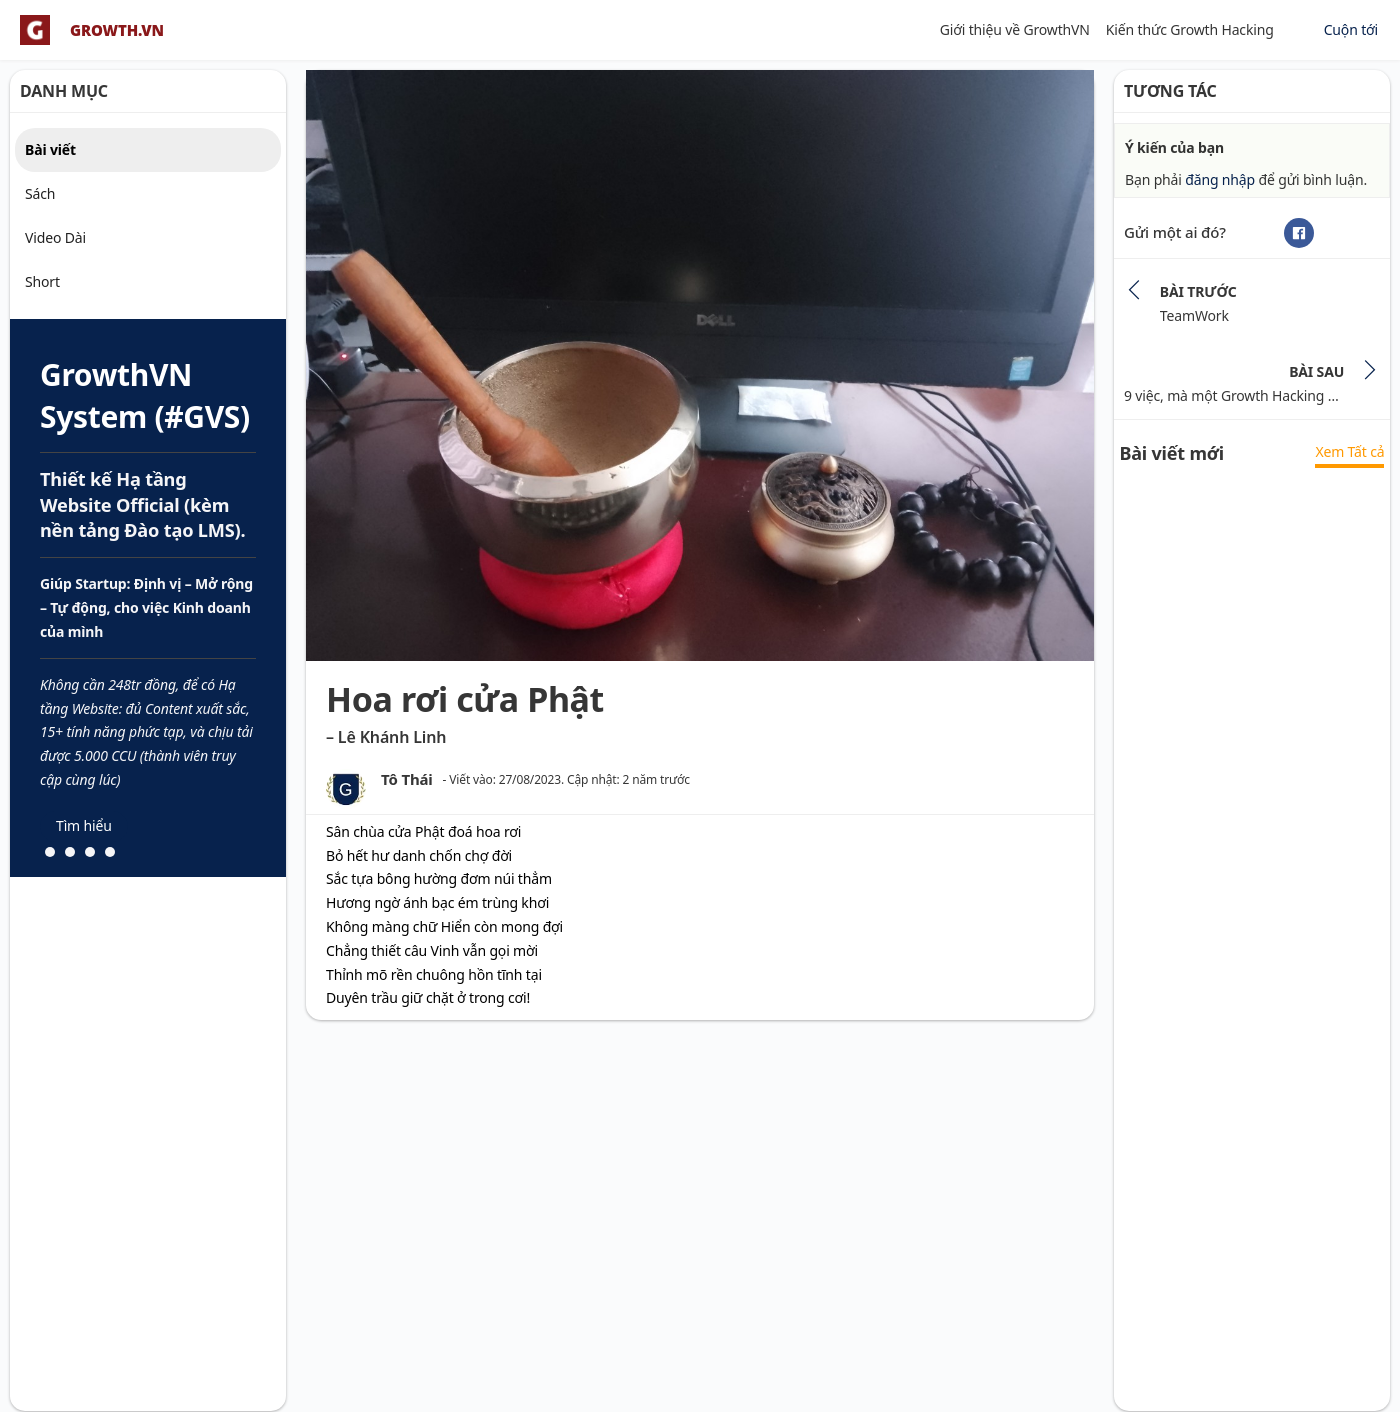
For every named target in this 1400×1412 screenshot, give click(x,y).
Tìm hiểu (84, 825)
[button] (50, 852)
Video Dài (55, 237)
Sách (40, 193)
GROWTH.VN (117, 30)
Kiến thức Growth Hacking (1190, 29)
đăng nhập (1220, 179)
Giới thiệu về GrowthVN (1015, 29)
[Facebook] (1299, 233)
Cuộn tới (1351, 29)
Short (42, 281)
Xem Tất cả (1349, 451)
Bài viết (50, 149)
